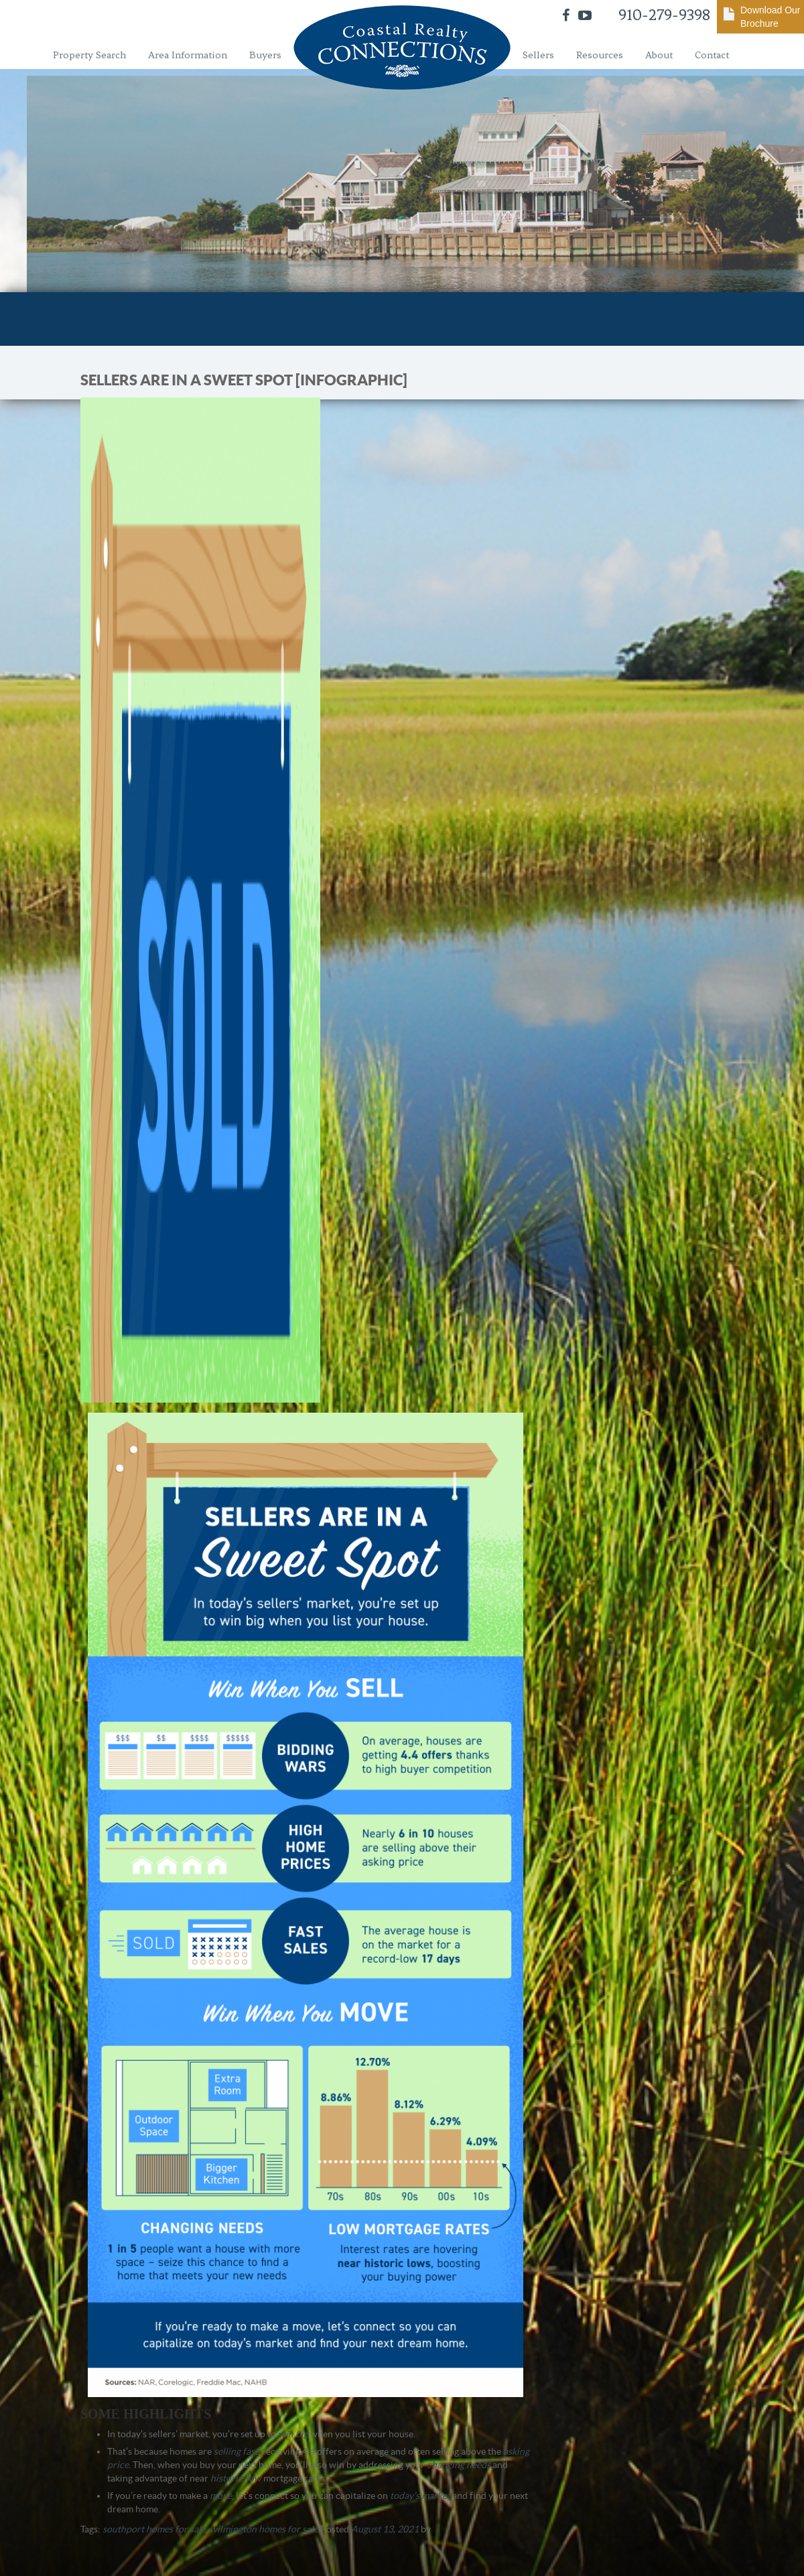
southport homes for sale (154, 2529)
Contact (712, 55)
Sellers (538, 55)
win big (293, 2434)
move (221, 2495)
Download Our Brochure (770, 17)
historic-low (235, 2478)
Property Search (89, 55)
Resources (599, 55)
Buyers (265, 55)
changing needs (458, 2464)
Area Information (187, 55)
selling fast (236, 2451)
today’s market (420, 2495)
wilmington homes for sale (264, 2529)
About (659, 55)
